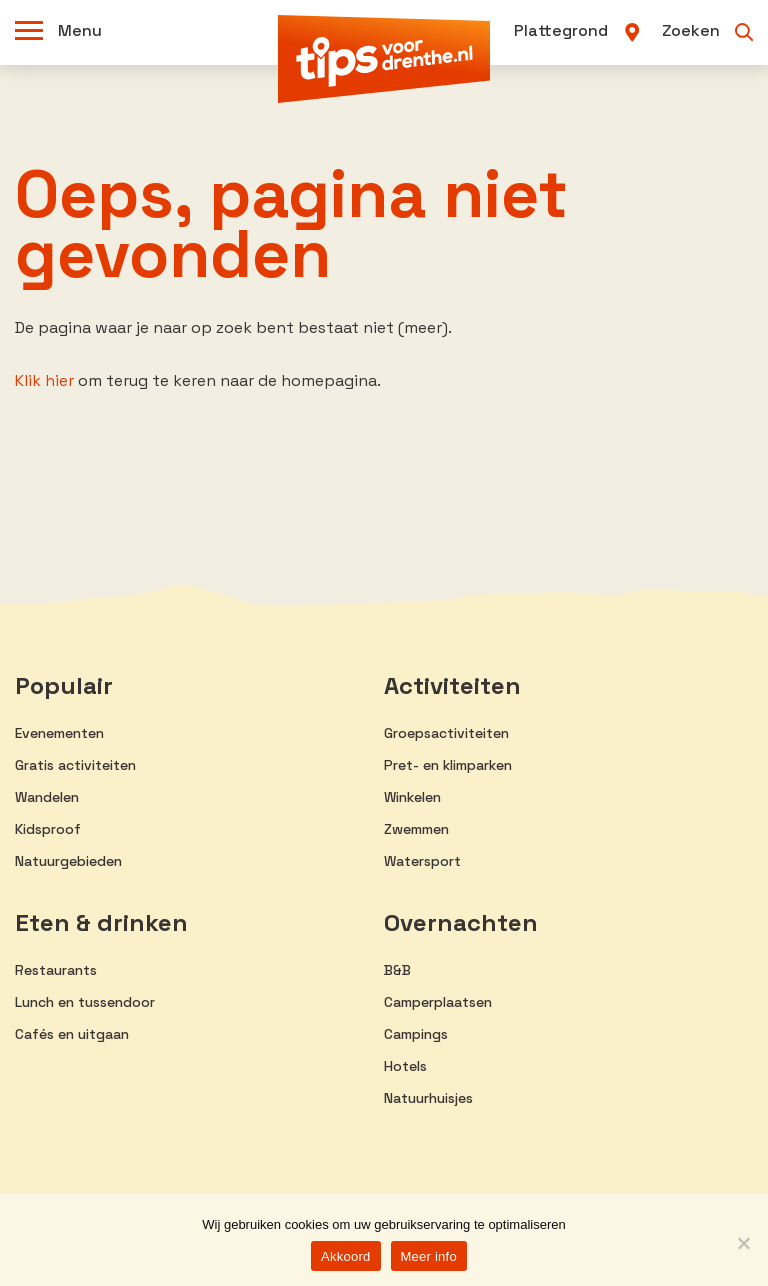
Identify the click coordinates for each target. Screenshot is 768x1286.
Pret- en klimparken (448, 765)
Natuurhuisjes (428, 1098)
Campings (416, 1034)
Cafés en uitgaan (72, 1034)
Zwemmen (416, 829)
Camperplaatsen (438, 1002)
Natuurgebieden (68, 861)
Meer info (429, 1256)
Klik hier (44, 380)
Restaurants (56, 970)
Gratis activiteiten (75, 765)
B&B (397, 970)
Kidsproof (48, 829)
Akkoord (345, 1256)
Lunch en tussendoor (85, 1002)
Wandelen (47, 797)
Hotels (405, 1066)
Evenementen (59, 733)
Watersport (422, 861)
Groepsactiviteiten (446, 733)
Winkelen (412, 797)
